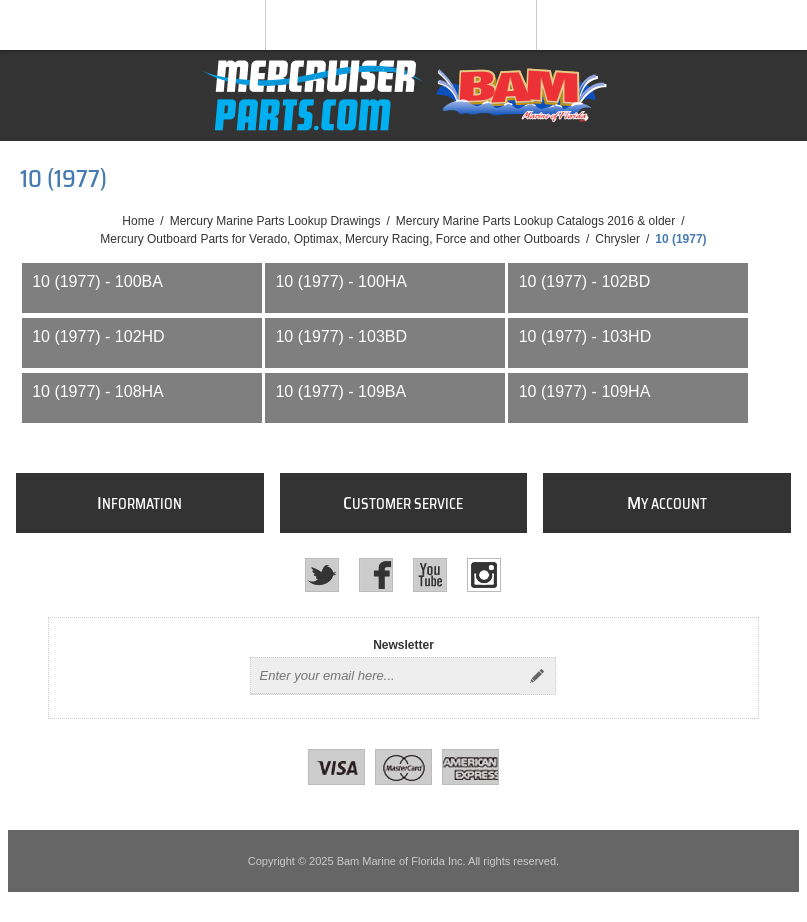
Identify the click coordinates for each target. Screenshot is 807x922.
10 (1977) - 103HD (585, 336)
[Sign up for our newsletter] (385, 676)
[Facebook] (376, 575)
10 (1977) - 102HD (98, 336)
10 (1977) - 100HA (341, 281)
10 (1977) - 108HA (98, 391)
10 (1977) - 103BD (341, 336)
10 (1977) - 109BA (340, 391)
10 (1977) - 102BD (585, 281)
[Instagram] (484, 575)
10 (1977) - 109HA (585, 391)
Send (537, 676)
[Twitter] (322, 575)
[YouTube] (430, 575)
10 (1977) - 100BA (97, 281)
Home (138, 221)
